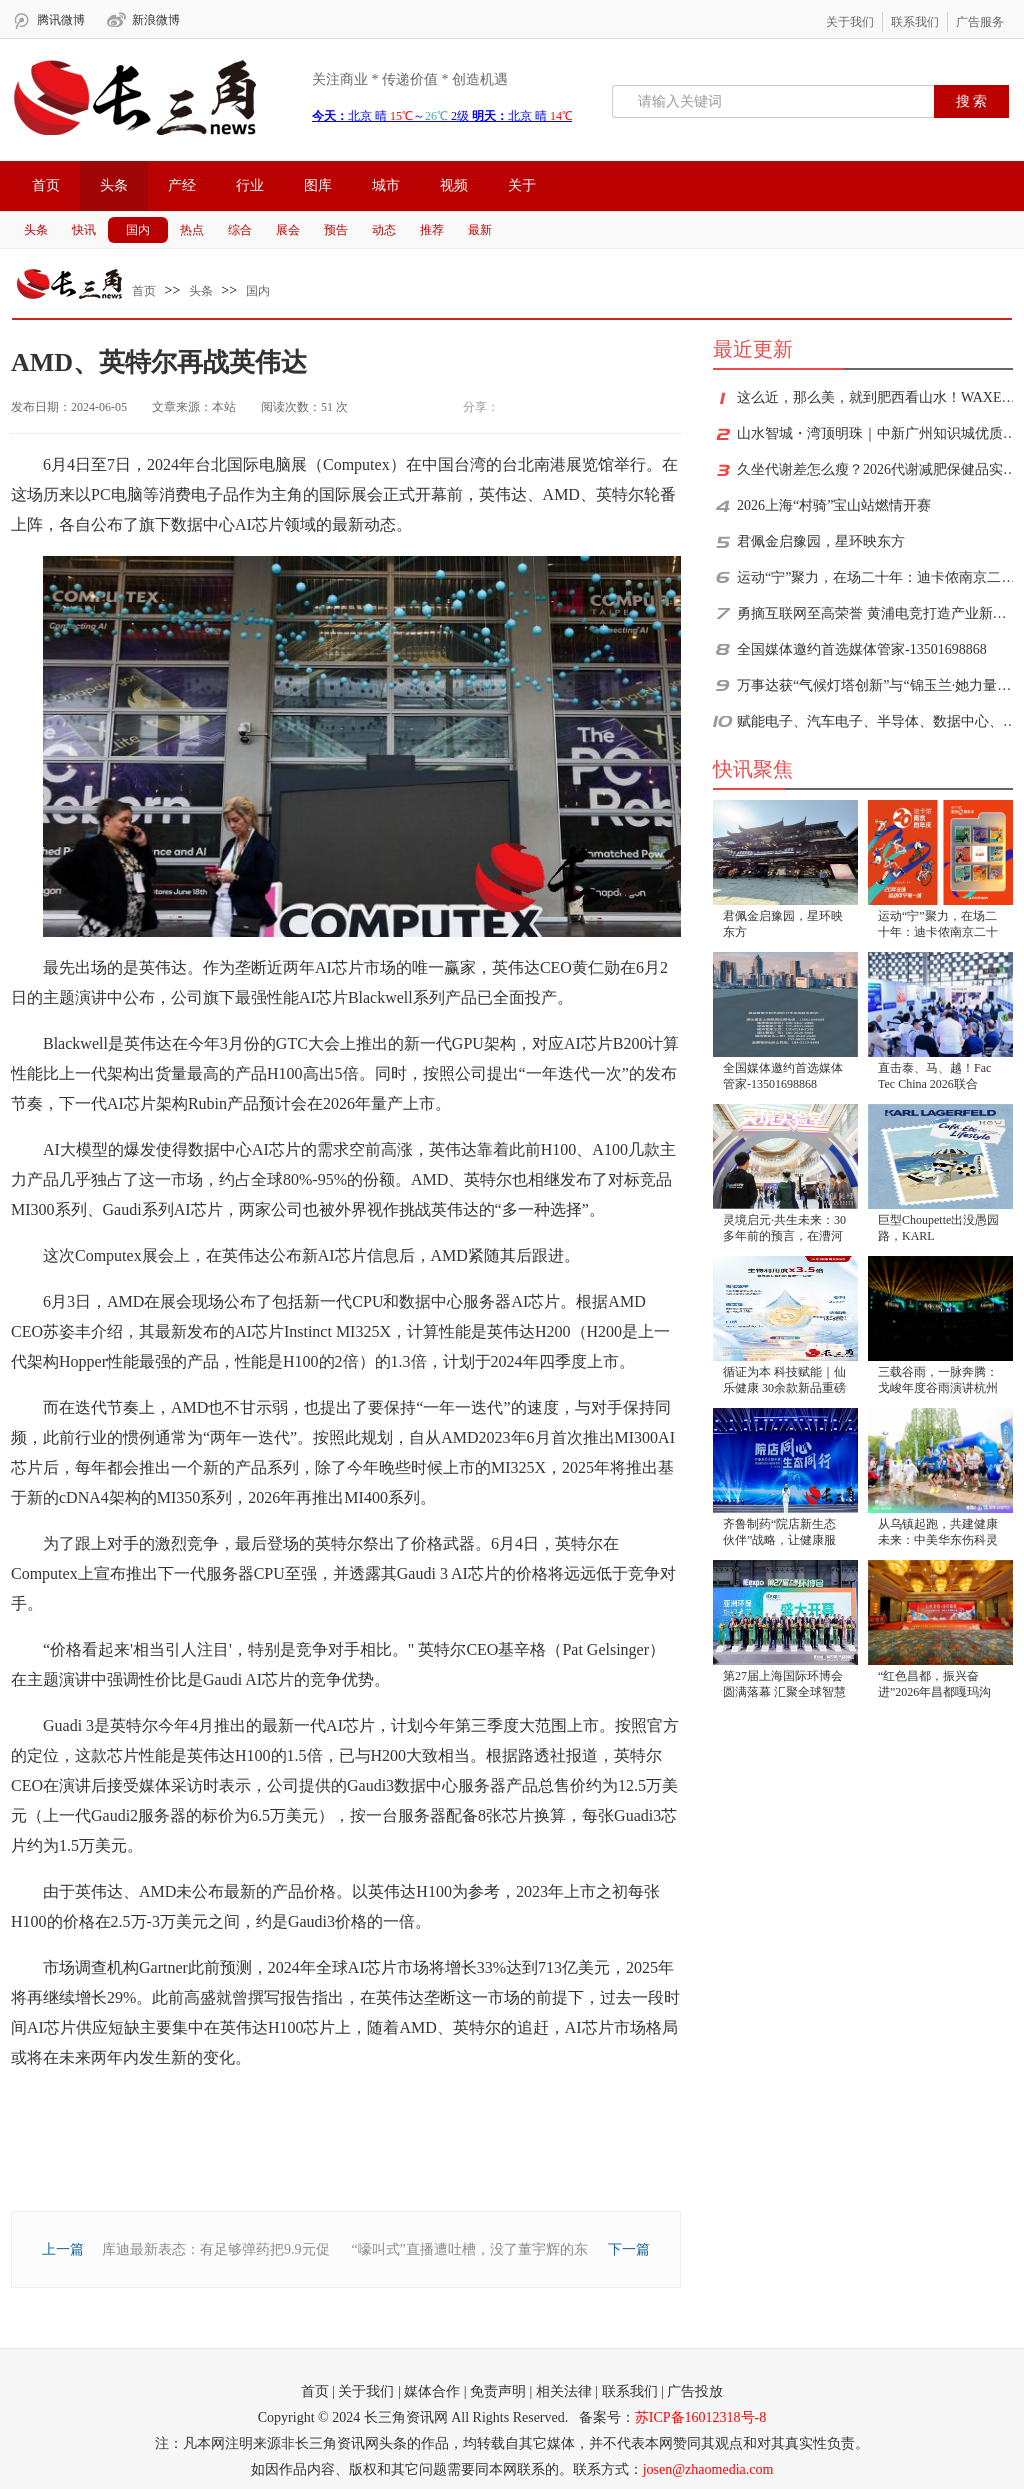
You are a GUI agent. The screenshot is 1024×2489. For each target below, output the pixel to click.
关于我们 (850, 22)
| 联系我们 (626, 2391)
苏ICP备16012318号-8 (700, 2417)
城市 (386, 185)
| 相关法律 (561, 2391)
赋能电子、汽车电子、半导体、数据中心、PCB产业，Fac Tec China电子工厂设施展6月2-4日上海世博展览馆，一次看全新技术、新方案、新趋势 (877, 721)
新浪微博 (156, 20)
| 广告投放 (692, 2391)
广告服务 (980, 22)
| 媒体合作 (429, 2391)
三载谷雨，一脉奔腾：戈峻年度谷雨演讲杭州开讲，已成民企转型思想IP (938, 1381)
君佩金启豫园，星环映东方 (821, 541)
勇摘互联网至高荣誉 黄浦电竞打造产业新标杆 (877, 613)
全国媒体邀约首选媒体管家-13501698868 (862, 649)
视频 (454, 185)
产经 (182, 185)
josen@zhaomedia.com (708, 2469)
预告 (336, 230)
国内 (138, 230)
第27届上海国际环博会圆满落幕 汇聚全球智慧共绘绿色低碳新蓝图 (784, 1685)
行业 (250, 185)
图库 (318, 185)
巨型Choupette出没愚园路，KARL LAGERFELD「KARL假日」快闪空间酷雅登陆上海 (938, 1229)
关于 (522, 185)
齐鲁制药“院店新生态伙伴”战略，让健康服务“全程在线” (779, 1533)
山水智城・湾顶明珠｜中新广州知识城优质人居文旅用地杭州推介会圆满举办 (877, 433)
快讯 (84, 230)
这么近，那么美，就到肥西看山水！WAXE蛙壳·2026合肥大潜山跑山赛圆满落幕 (877, 397)
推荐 (432, 230)
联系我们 (915, 22)
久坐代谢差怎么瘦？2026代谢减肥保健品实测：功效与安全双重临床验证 (877, 469)
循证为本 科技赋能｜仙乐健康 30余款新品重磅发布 (784, 1381)
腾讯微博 (61, 20)
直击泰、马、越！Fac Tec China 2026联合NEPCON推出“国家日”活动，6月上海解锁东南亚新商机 (937, 1077)
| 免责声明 (495, 2391)
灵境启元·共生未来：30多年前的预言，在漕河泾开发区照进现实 (784, 1229)
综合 (240, 230)
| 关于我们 (363, 2391)
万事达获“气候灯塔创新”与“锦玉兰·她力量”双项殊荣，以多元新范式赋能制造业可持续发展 (877, 685)
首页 (46, 185)
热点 (192, 230)
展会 (288, 230)
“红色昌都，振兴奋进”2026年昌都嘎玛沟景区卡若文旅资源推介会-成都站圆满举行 (938, 1685)
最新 (480, 230)
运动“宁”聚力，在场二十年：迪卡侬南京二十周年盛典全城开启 (877, 577)
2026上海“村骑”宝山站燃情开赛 (834, 505)
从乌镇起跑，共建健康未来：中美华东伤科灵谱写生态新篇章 (938, 1533)
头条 (114, 185)
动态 (384, 230)
